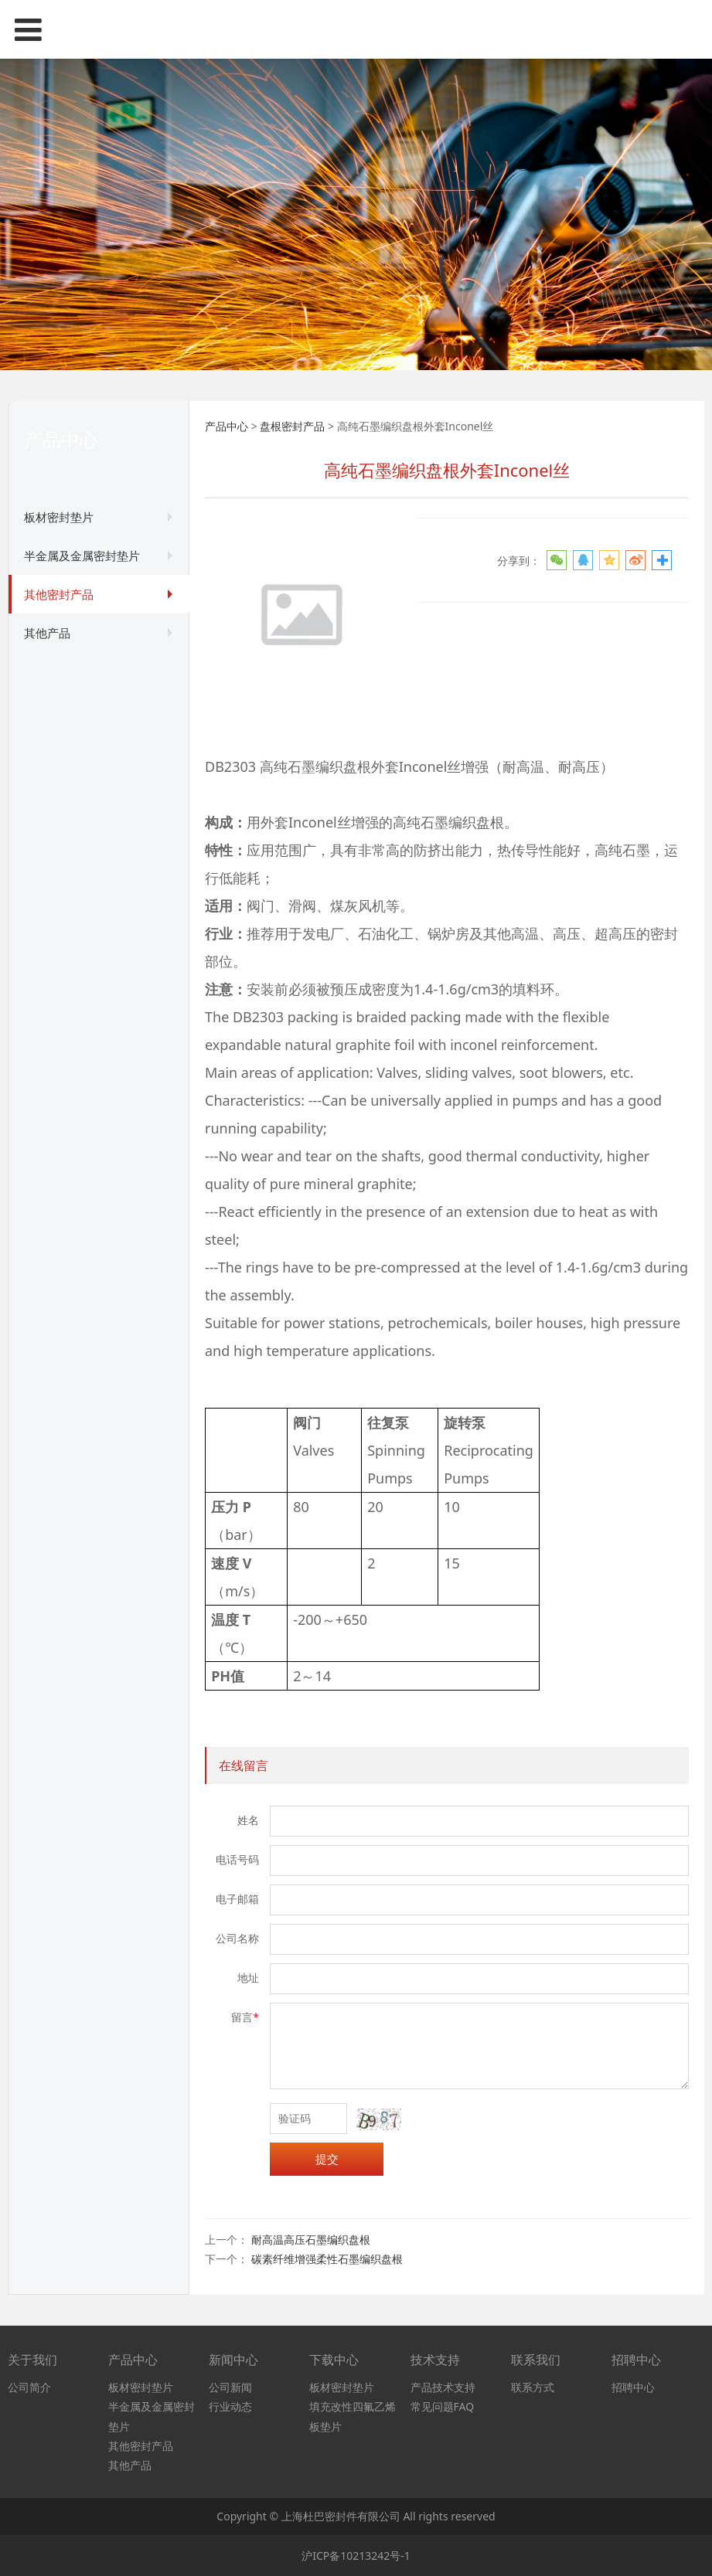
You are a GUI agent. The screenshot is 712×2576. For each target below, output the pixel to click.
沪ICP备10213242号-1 (356, 2555)
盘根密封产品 (292, 426)
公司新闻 (230, 2387)
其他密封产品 (59, 594)
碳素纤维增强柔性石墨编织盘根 (327, 2258)
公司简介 (29, 2387)
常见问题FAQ (443, 2406)
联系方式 (532, 2387)
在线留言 (243, 1765)
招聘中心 (633, 2387)
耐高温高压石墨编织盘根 (310, 2239)
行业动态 (230, 2406)
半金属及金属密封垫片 (82, 555)
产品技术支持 (443, 2387)
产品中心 (226, 426)
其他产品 (47, 633)
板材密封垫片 (59, 517)
